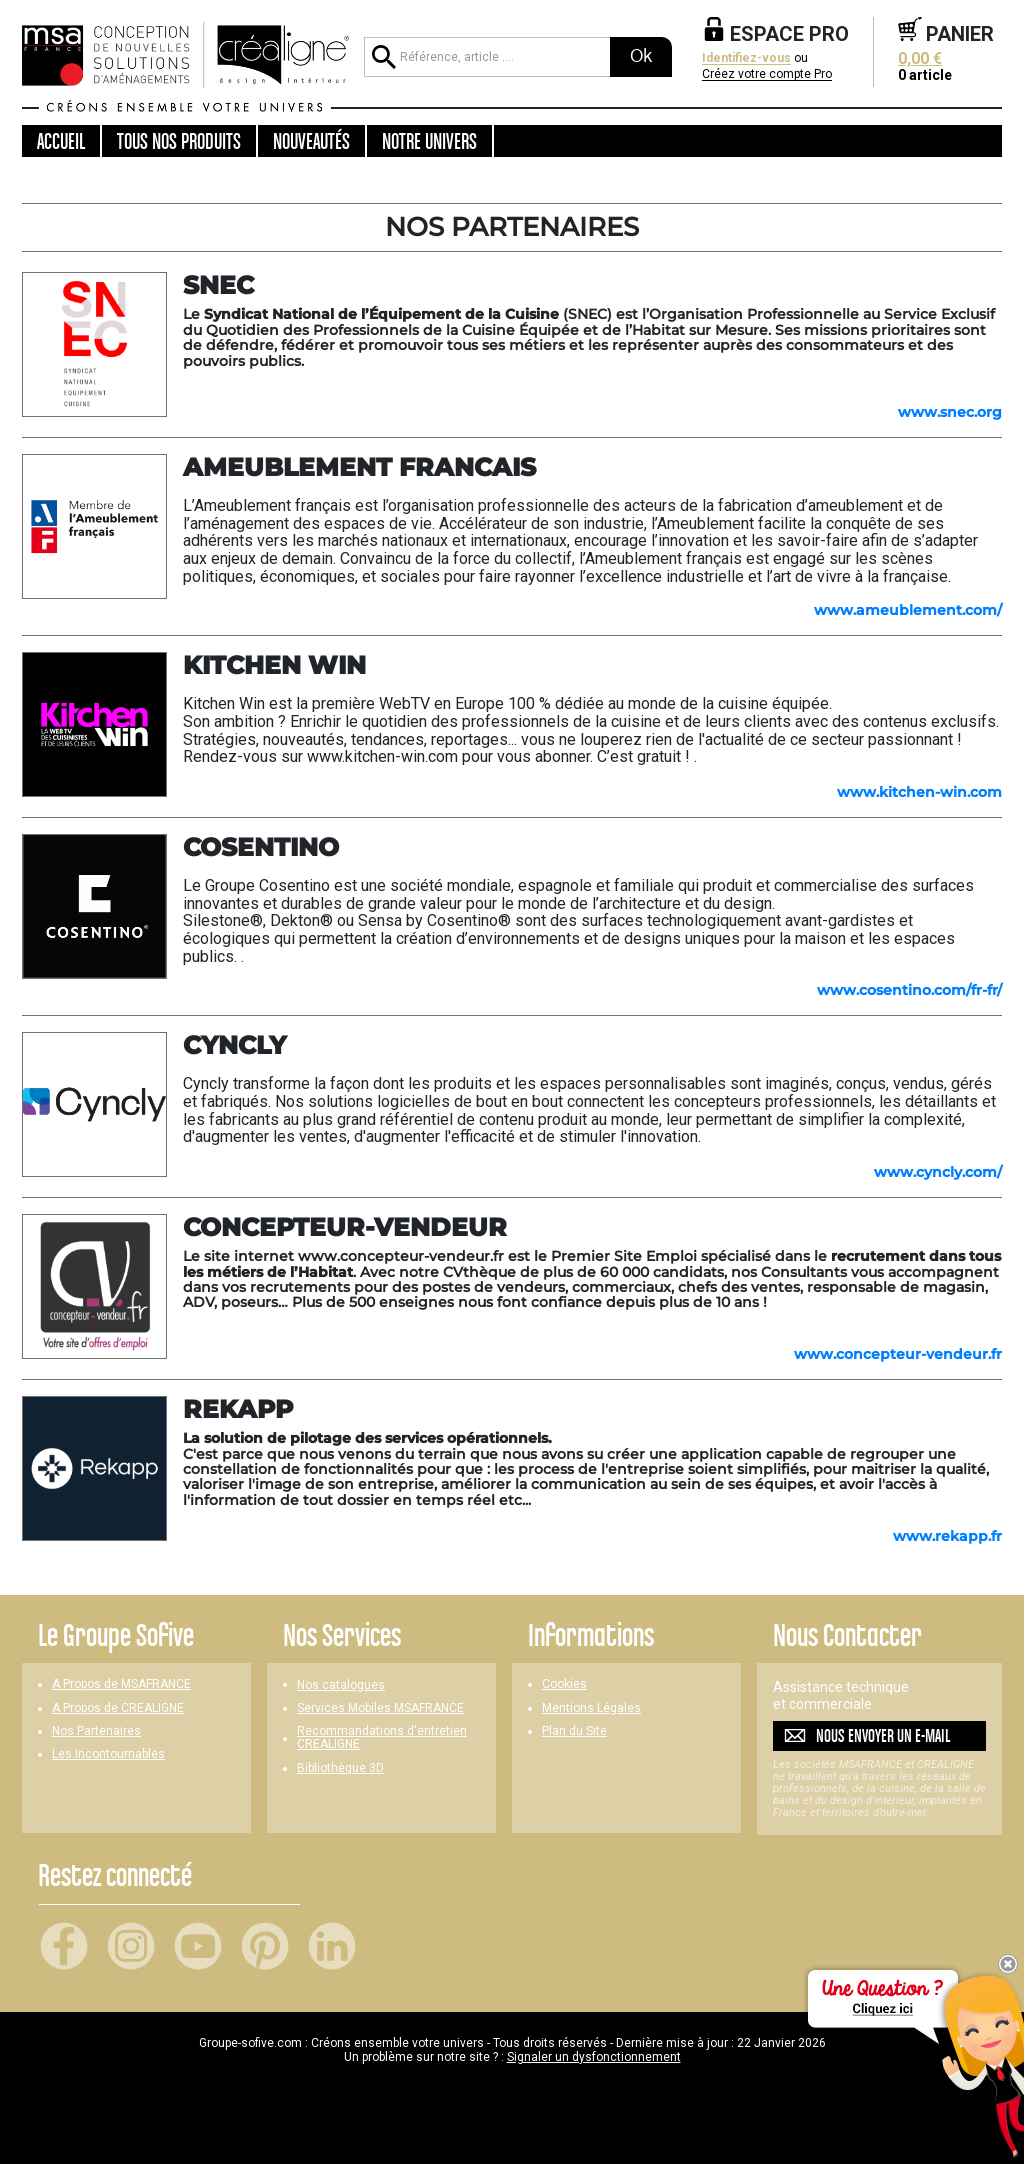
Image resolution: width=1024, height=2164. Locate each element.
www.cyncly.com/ (938, 1172)
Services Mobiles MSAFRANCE (380, 1708)
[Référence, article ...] (487, 57)
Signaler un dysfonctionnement (594, 2057)
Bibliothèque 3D (340, 1768)
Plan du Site (574, 1731)
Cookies (564, 1684)
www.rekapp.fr (947, 1536)
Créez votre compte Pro (767, 74)
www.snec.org (950, 412)
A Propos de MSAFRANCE (121, 1684)
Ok (641, 56)
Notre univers (429, 141)
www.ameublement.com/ (908, 610)
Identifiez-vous (746, 58)
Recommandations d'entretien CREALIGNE (382, 1738)
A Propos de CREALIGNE (118, 1708)
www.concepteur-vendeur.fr (898, 1354)
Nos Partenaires (96, 1731)
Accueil (61, 141)
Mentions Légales (591, 1708)
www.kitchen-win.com (919, 792)
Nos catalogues (341, 1685)
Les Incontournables (108, 1754)
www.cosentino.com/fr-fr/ (909, 990)
